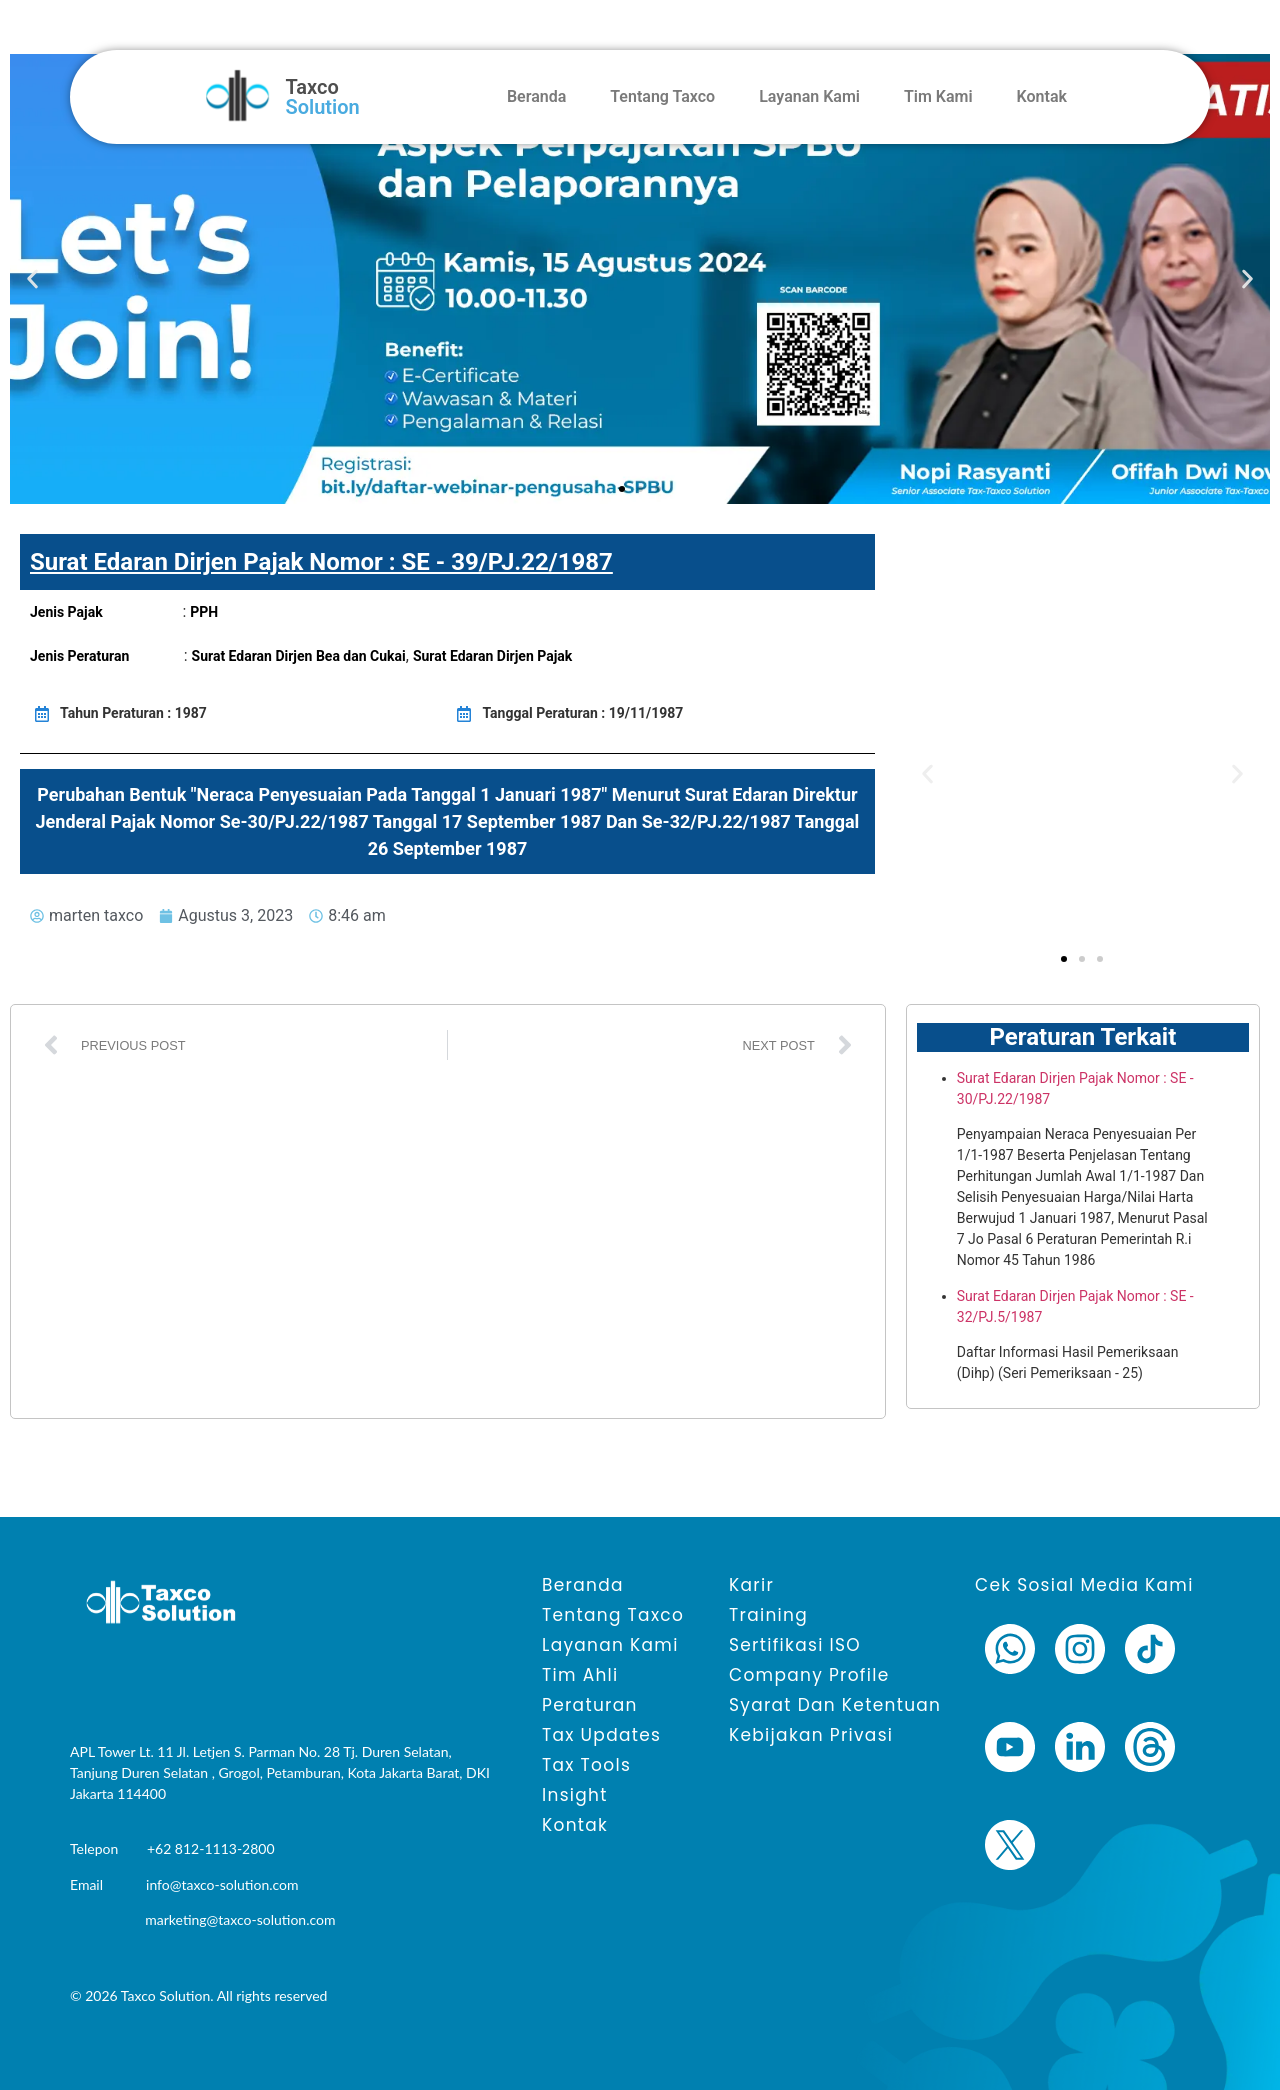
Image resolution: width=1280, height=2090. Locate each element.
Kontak (1042, 96)
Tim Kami (938, 96)
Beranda (536, 96)
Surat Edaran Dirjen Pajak (492, 656)
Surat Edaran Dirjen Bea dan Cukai (299, 656)
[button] (32, 279)
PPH (204, 612)
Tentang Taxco (662, 96)
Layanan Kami (809, 96)
